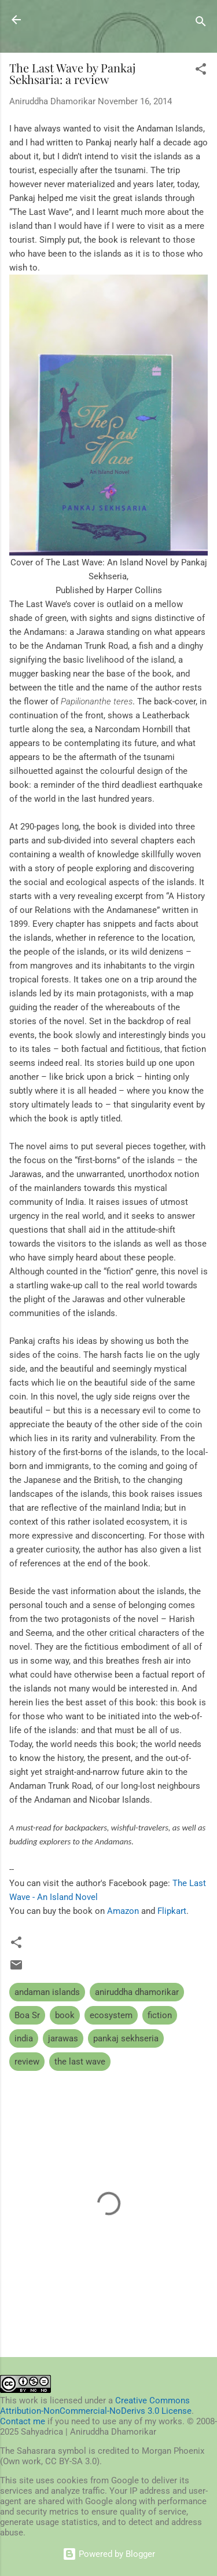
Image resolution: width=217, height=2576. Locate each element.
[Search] (201, 23)
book (65, 2015)
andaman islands (47, 1992)
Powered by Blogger (108, 2554)
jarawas (63, 2038)
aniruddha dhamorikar (137, 1992)
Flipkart (171, 1911)
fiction (160, 2015)
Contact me (22, 2421)
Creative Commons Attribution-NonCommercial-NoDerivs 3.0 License (96, 2405)
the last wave (79, 2061)
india (23, 2038)
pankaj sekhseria (126, 2038)
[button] (201, 71)
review (26, 2061)
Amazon (123, 1911)
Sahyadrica (72, 19)
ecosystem (111, 2015)
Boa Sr (27, 2015)
